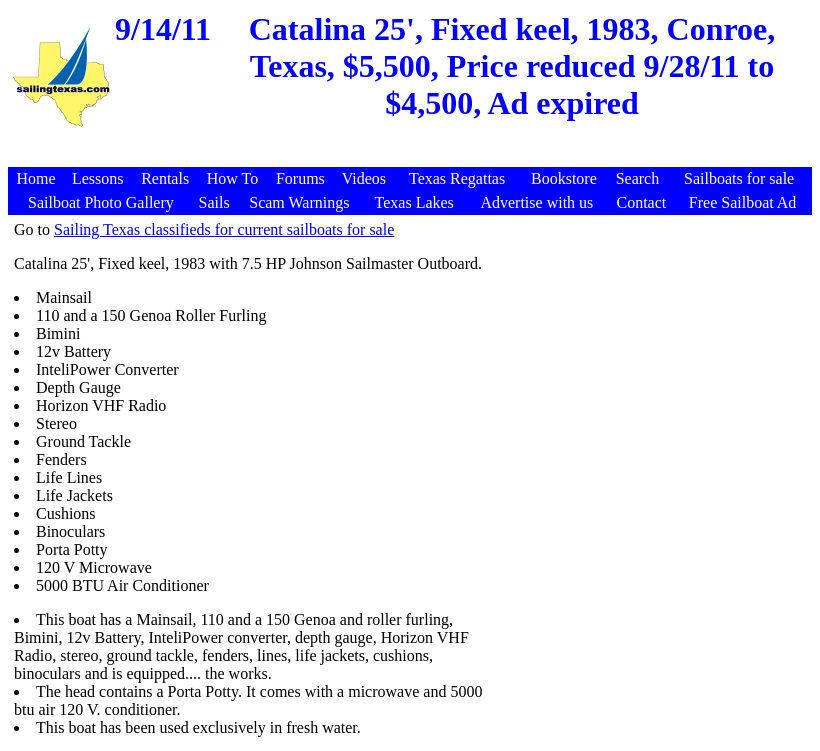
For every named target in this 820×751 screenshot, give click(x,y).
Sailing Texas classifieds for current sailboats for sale (224, 229)
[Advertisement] (413, 156)
